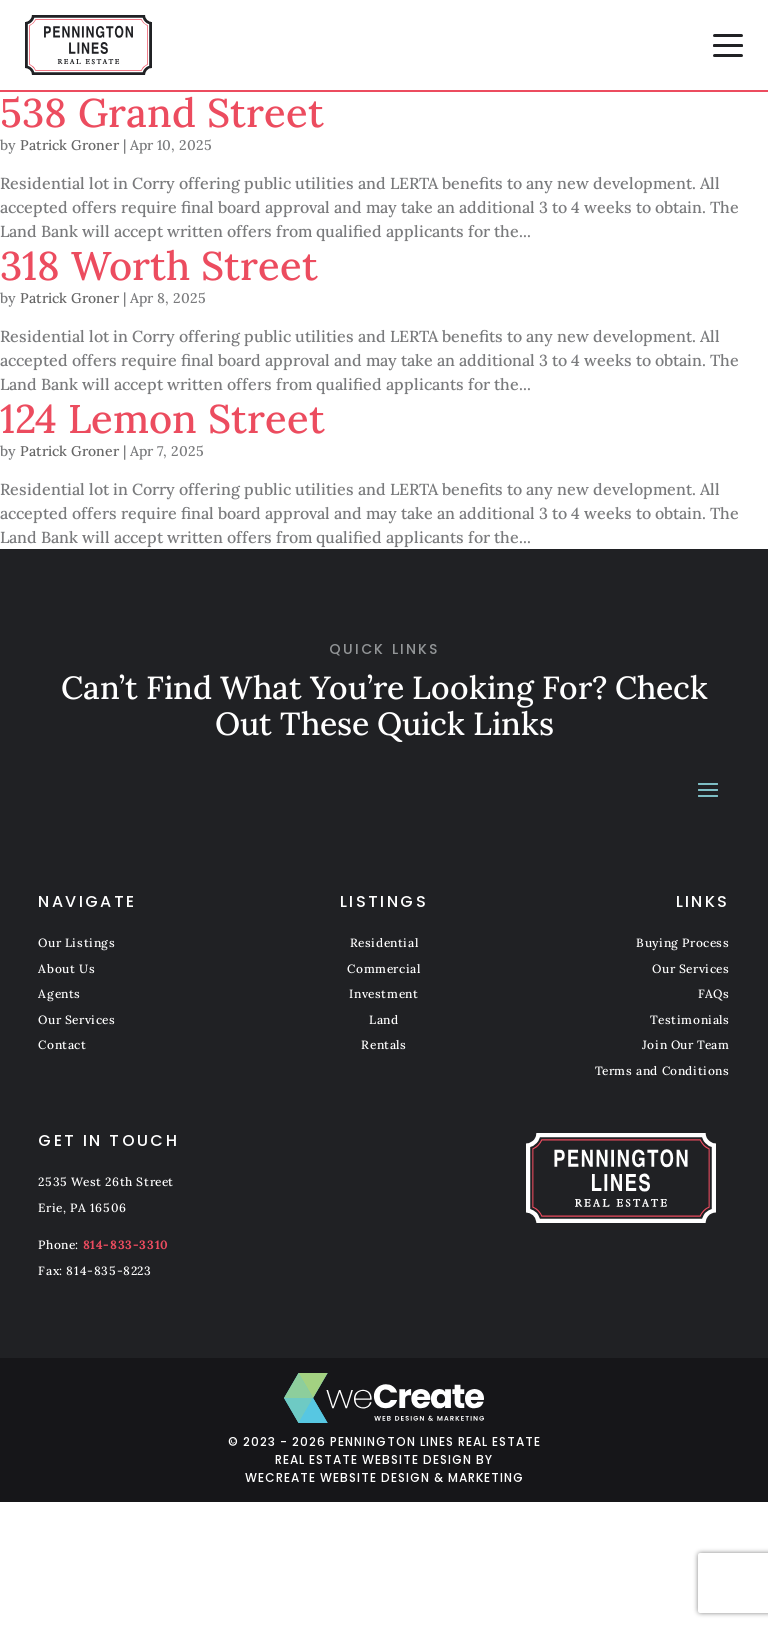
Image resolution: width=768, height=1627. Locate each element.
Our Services (76, 1019)
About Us (66, 968)
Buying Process (682, 942)
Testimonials (689, 1019)
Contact (62, 1044)
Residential (384, 942)
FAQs (713, 993)
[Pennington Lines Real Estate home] (88, 45)
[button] (728, 45)
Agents (59, 993)
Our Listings (76, 942)
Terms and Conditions (662, 1070)
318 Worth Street (159, 265)
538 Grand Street (162, 112)
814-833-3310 (126, 1244)
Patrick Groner (69, 145)
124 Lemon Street (162, 418)
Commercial (383, 968)
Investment (383, 993)
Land (383, 1019)
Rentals (383, 1044)
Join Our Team (686, 1044)
